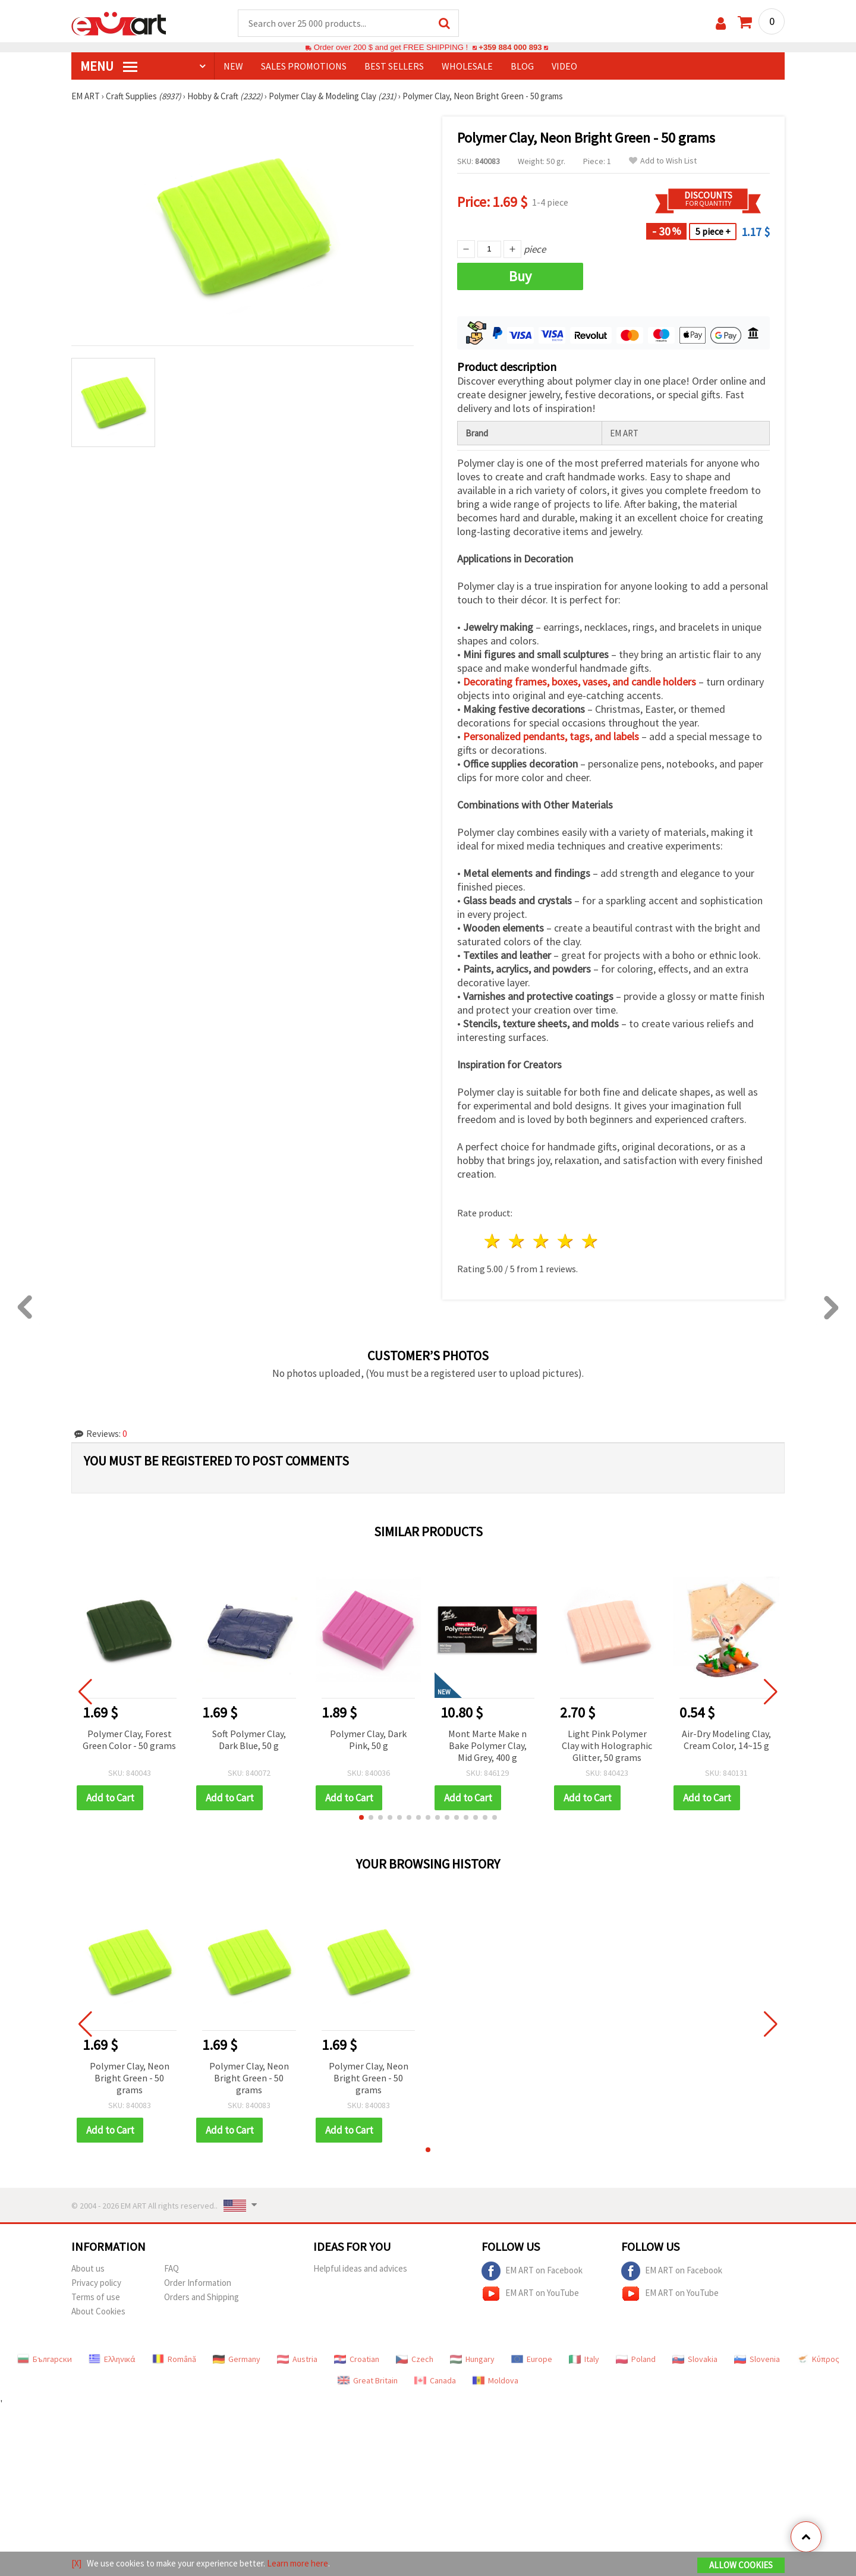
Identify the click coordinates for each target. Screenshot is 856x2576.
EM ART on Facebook (532, 2271)
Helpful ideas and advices (360, 2268)
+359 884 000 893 (510, 47)
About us (88, 2268)
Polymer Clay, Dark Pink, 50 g (368, 1739)
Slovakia (694, 2359)
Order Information (197, 2282)
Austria (297, 2359)
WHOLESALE (467, 66)
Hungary (472, 2359)
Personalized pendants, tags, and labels (551, 736)
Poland (636, 2359)
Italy (584, 2359)
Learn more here (297, 2563)
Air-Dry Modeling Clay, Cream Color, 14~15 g (726, 1739)
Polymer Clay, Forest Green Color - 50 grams (129, 1739)
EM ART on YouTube (530, 2293)
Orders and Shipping (201, 2297)
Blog (522, 66)
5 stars (590, 1241)
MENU (108, 66)
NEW (233, 66)
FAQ (171, 2268)
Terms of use (95, 2297)
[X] (76, 2563)
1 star (493, 1241)
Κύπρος (818, 2359)
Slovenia (757, 2359)
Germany (236, 2359)
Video (564, 66)
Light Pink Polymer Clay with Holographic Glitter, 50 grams (607, 1745)
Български (44, 2359)
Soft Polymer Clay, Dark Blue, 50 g (249, 1739)
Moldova (495, 2380)
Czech (414, 2359)
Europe (531, 2359)
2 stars (517, 1241)
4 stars (565, 1241)
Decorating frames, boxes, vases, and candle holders (579, 681)
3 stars (542, 1241)
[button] (361, 1817)
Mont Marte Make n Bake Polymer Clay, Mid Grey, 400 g (487, 1745)
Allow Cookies (741, 2565)
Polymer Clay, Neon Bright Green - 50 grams (129, 2078)
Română (174, 2359)
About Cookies (98, 2311)
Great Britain (368, 2380)
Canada (435, 2380)
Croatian (356, 2359)
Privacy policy (96, 2282)
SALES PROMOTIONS (304, 66)
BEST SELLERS (394, 66)
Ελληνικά (112, 2359)
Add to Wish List (663, 160)
